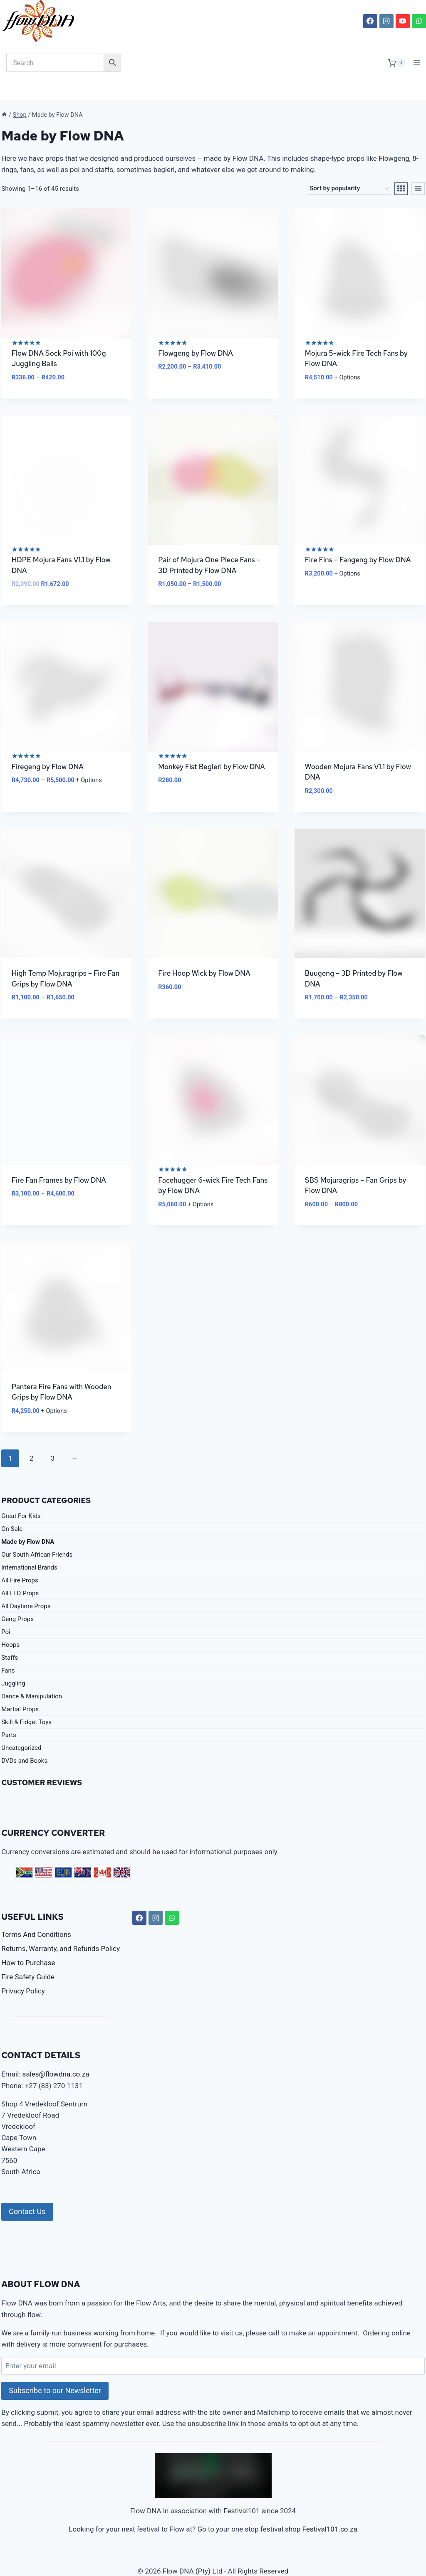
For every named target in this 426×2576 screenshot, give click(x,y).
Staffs (9, 1637)
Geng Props (17, 1598)
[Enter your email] (213, 2345)
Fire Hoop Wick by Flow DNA (204, 952)
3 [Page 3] (53, 1438)
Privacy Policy (23, 1970)
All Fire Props (19, 1559)
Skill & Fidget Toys (26, 1701)
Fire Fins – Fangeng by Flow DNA (358, 539)
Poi (5, 1611)
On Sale (11, 1508)
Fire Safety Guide (27, 1956)
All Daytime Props (25, 1585)
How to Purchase (28, 1942)
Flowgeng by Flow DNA (195, 332)
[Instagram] (386, 21)
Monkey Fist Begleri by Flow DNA (211, 745)
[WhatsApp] (419, 21)
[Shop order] (349, 168)
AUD (82, 1851)
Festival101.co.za (329, 2509)
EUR (63, 1851)
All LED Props (20, 1572)
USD (43, 1851)
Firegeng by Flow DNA (48, 745)
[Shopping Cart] (396, 62)
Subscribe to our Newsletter (55, 2369)
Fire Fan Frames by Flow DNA (59, 1159)
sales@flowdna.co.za (55, 2053)
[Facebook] (370, 21)
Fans (8, 1649)
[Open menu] (417, 63)
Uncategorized (21, 1727)
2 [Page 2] (32, 1438)
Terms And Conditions (36, 1913)
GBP (122, 1851)
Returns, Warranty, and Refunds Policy (60, 1928)
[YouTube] (403, 21)
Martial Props (20, 1688)
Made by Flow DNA (27, 1521)
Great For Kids (21, 1495)
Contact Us (27, 2191)
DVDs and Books (24, 1740)
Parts (8, 1714)
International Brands (29, 1546)
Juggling (13, 1662)
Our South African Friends (36, 1534)
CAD (102, 1851)
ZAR (24, 1851)
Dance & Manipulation (31, 1675)
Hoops (10, 1624)
